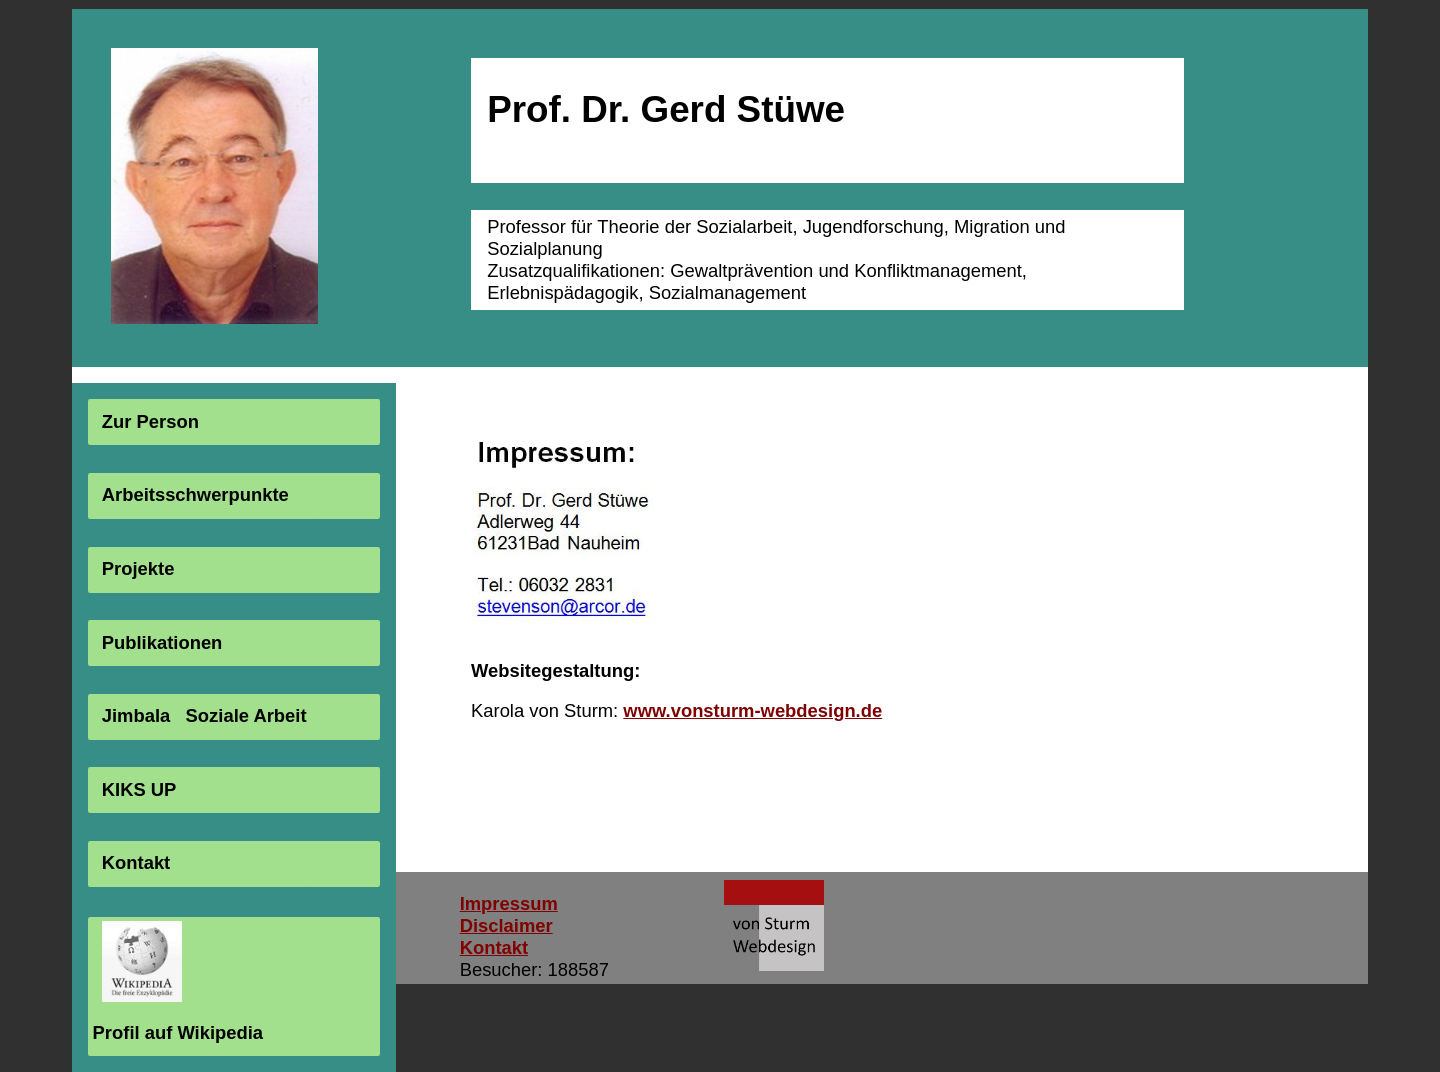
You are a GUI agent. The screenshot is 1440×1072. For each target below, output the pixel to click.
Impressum (509, 903)
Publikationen (162, 642)
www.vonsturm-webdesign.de (752, 710)
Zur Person (150, 421)
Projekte (138, 568)
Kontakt (136, 862)
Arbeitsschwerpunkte (195, 495)
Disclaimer (506, 925)
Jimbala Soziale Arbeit (204, 715)
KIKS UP (139, 789)
